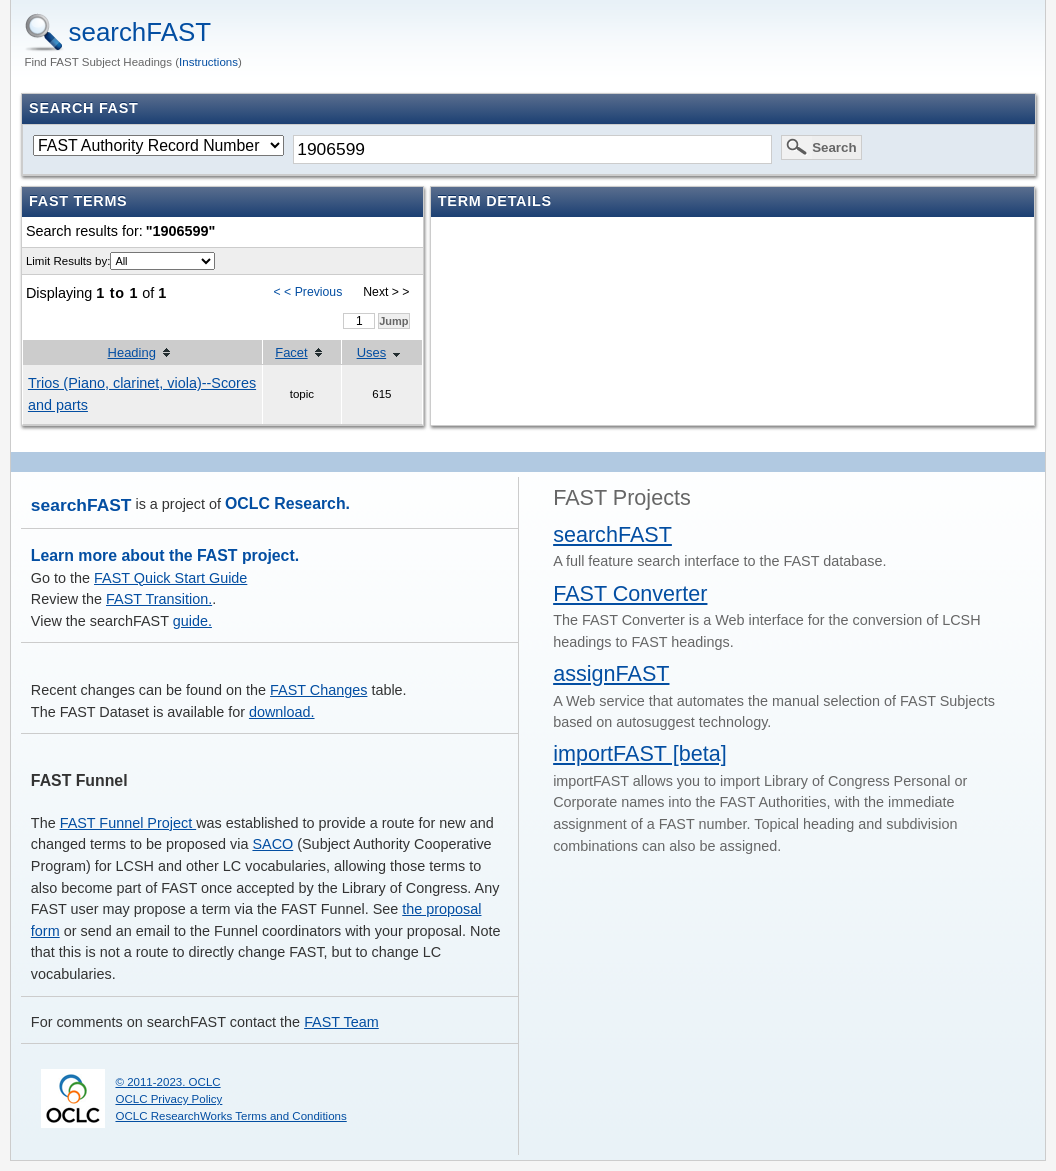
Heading (132, 352)
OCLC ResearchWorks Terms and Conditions (230, 1116)
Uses (372, 352)
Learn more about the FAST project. (165, 555)
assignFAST (611, 673)
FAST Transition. (159, 599)
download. (282, 712)
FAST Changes (318, 690)
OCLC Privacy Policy (168, 1099)
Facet (291, 352)
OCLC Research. (287, 503)
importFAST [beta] (640, 753)
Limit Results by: (68, 261)
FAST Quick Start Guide (170, 578)
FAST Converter (630, 593)
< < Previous (308, 292)
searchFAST (140, 32)
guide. (192, 621)
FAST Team (341, 1022)
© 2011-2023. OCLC (167, 1082)
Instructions (208, 62)
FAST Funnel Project (128, 823)
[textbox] (532, 149)
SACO (272, 844)
